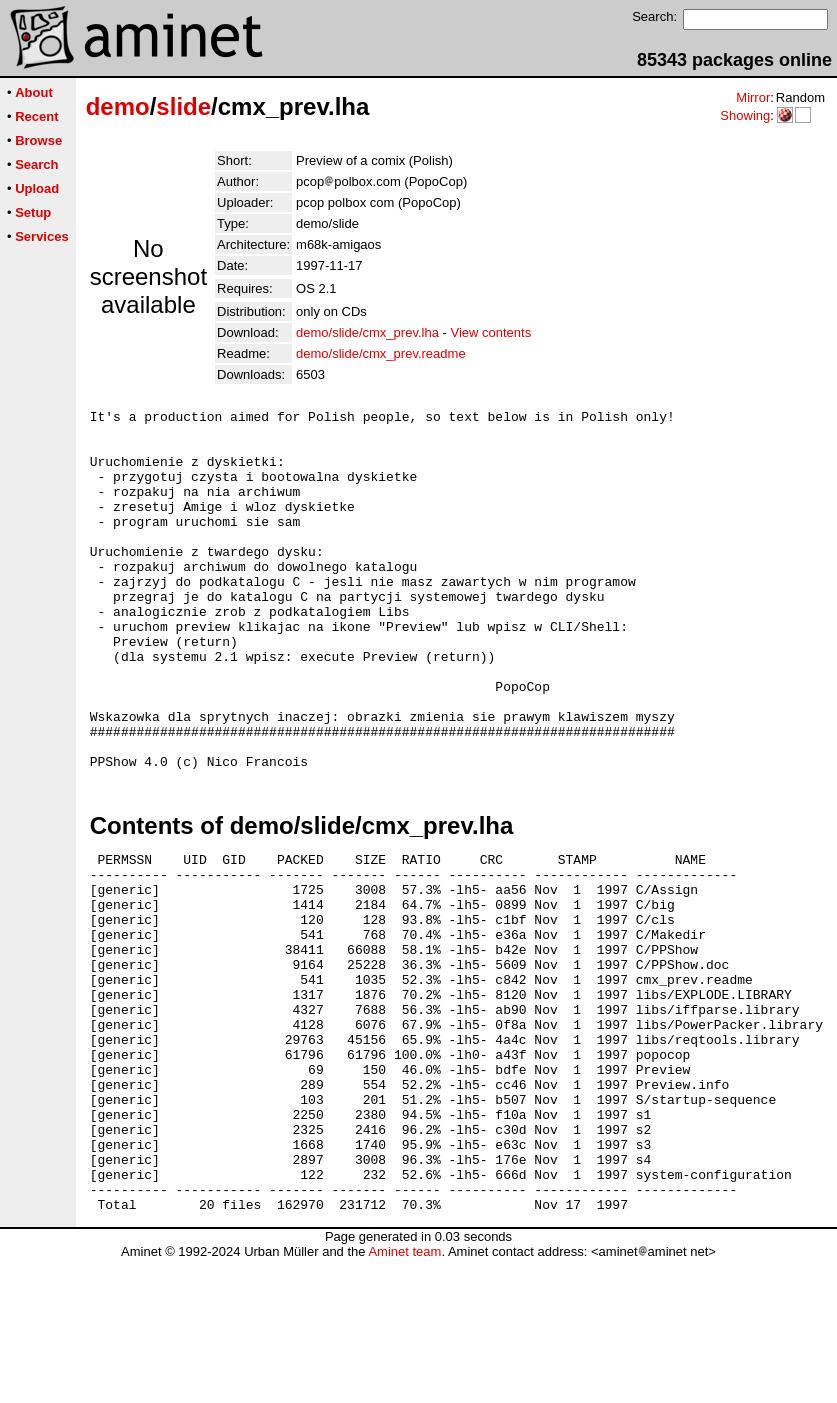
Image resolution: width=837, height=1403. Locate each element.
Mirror (753, 97)
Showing (745, 115)
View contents (490, 332)
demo (118, 106)
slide (183, 106)
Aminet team (404, 1395)
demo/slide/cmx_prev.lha (367, 332)
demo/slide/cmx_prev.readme (381, 353)
